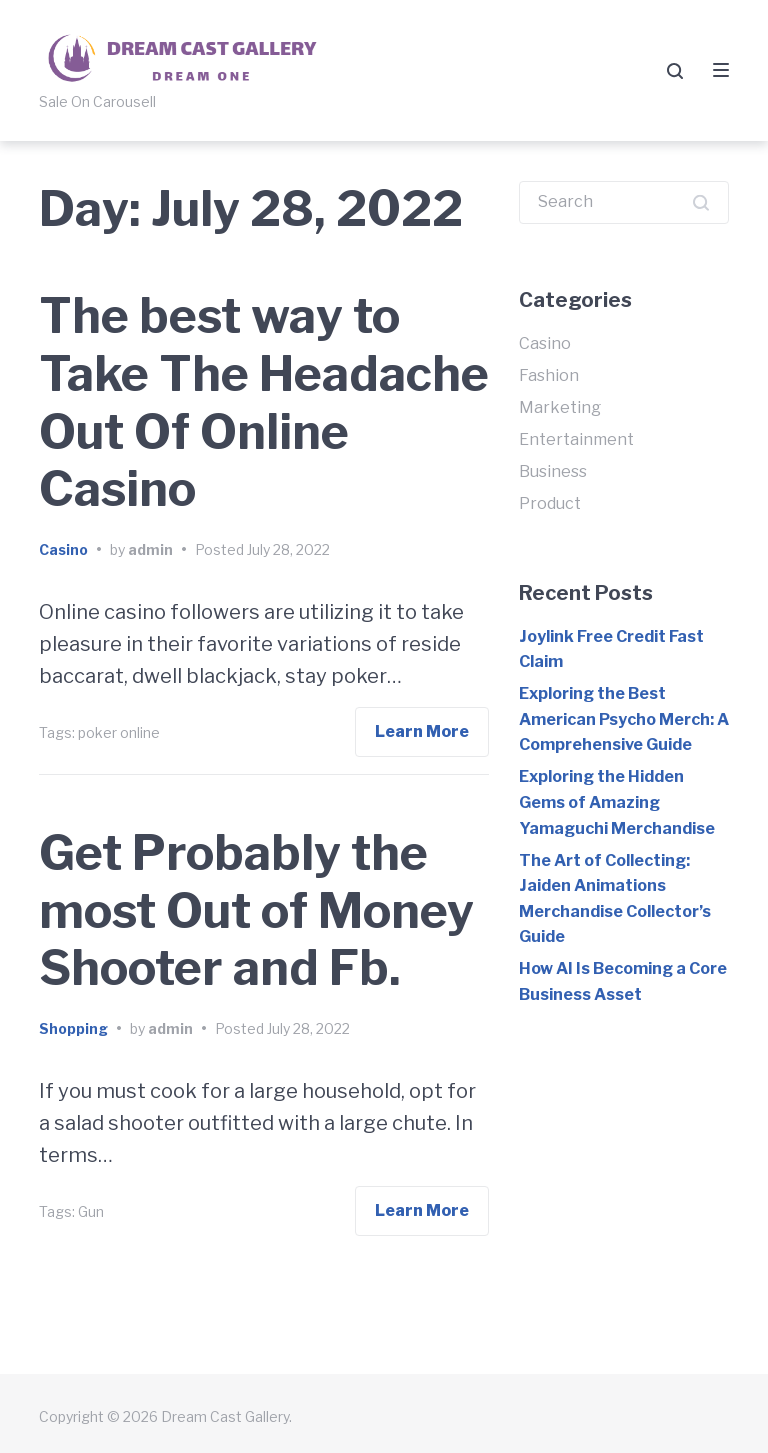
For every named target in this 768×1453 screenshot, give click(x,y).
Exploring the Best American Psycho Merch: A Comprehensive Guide (624, 719)
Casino (63, 549)
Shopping (73, 1028)
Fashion (549, 375)
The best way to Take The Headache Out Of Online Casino (264, 402)
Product (550, 503)
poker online (119, 732)
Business (553, 471)
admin (150, 549)
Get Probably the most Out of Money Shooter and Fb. (256, 910)
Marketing (560, 407)
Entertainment (576, 439)
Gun (91, 1211)
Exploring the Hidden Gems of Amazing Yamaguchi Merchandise (617, 802)
